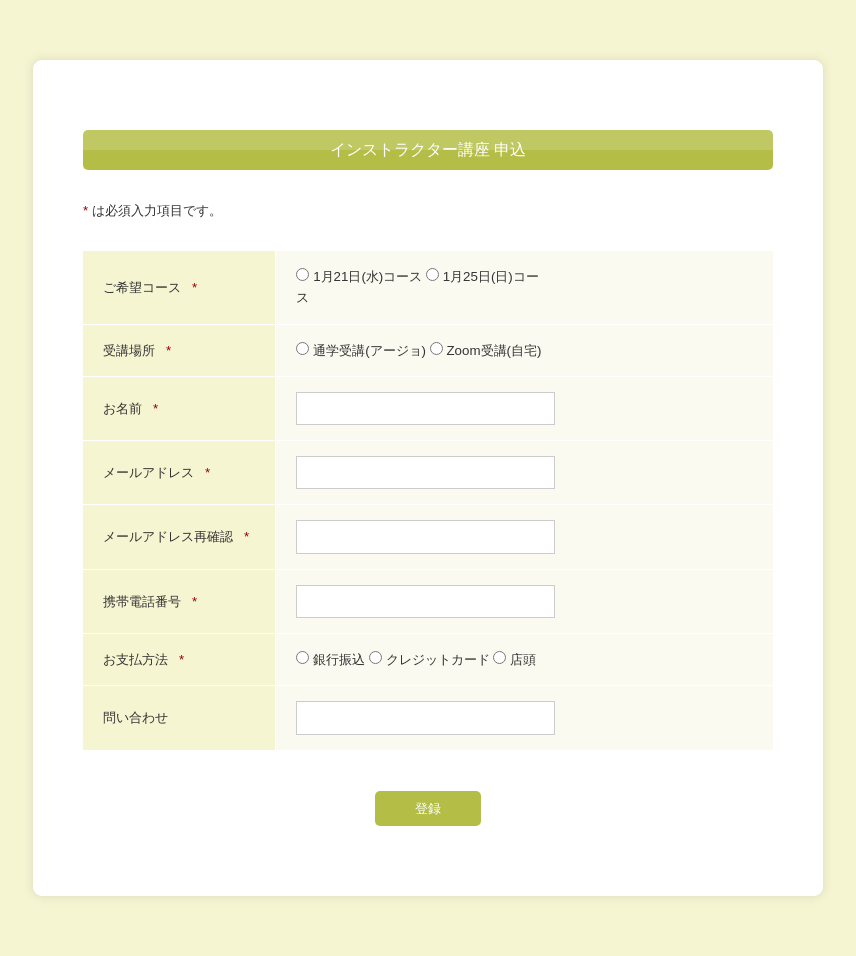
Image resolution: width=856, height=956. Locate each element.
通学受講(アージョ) (362, 350)
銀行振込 (332, 659)
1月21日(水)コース (361, 276)
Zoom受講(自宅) (486, 350)
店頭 (514, 659)
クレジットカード (431, 659)
